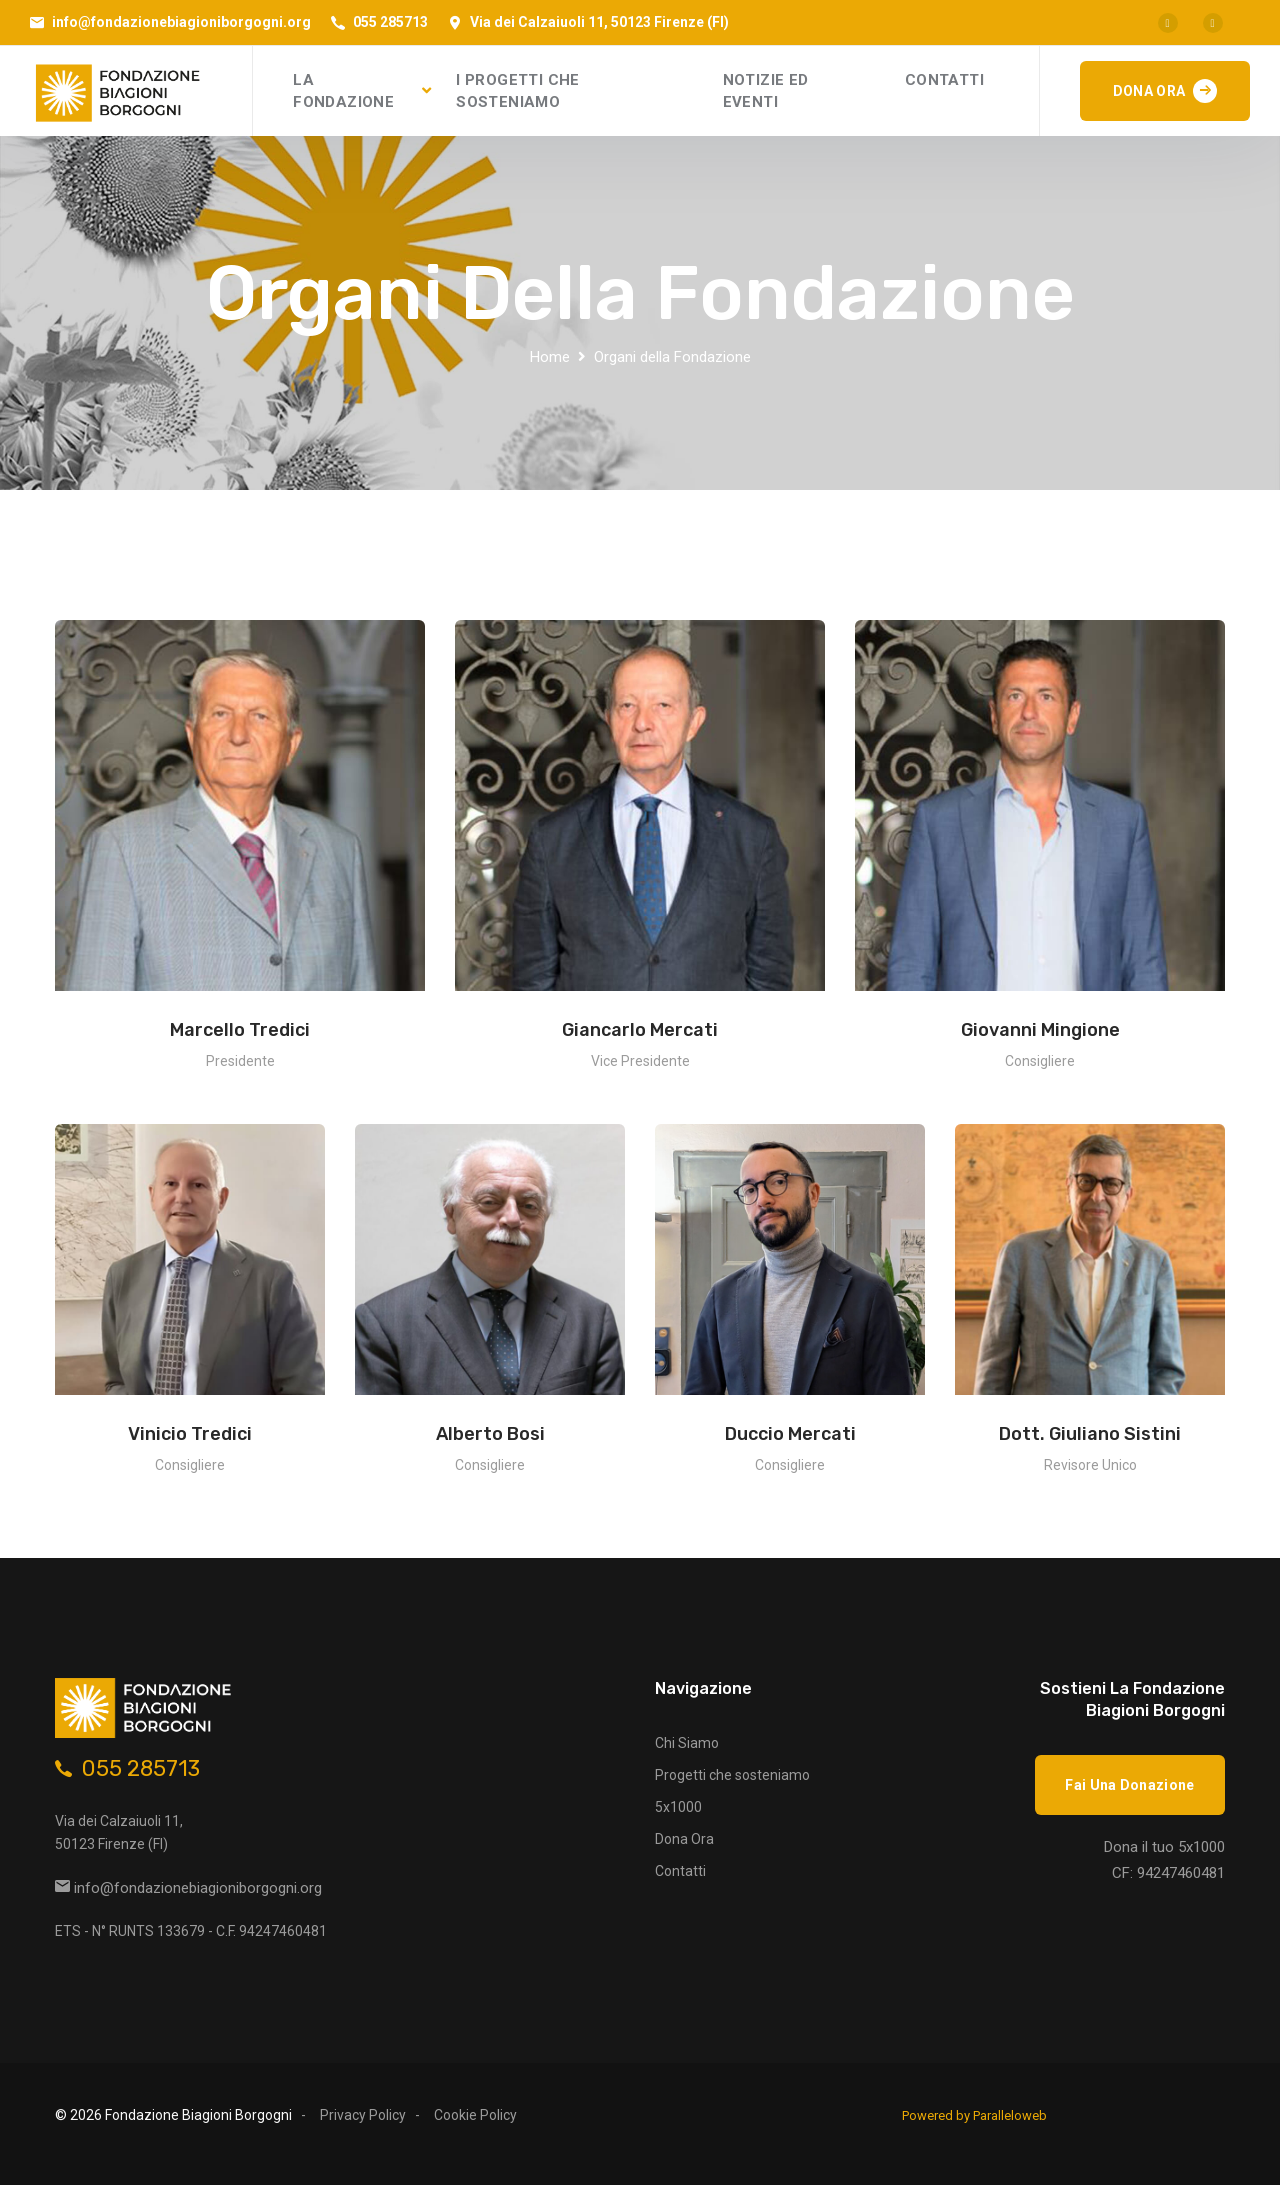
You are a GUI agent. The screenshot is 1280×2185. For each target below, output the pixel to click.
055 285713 (390, 22)
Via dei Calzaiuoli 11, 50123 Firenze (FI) (599, 22)
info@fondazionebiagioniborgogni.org (181, 22)
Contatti (680, 1871)
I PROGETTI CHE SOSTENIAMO (518, 91)
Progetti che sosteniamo (732, 1775)
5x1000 (678, 1807)
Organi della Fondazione (672, 357)
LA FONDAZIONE (343, 91)
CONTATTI (944, 80)
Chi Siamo (687, 1743)
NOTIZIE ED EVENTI (766, 91)
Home (550, 357)
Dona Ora (684, 1839)
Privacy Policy (363, 2115)
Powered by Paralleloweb (974, 2115)
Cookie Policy (475, 2115)
